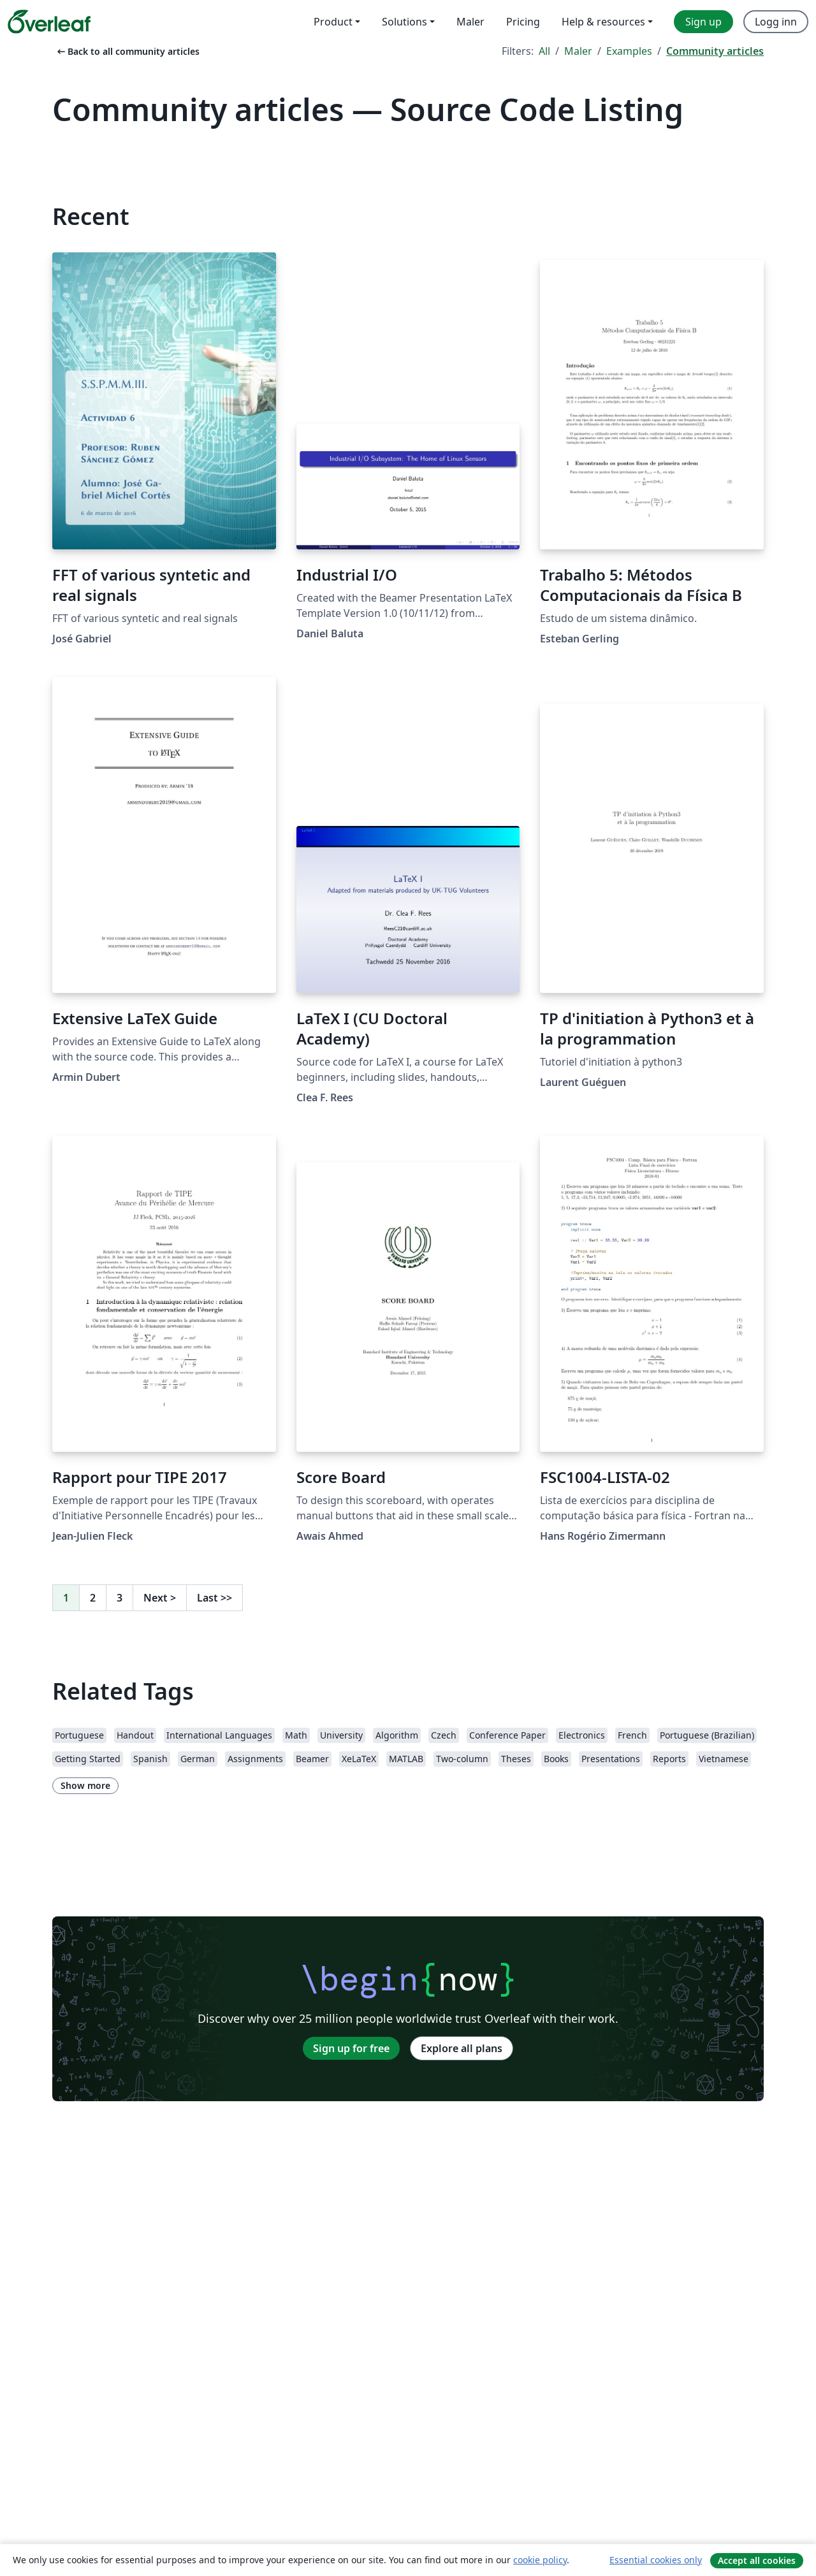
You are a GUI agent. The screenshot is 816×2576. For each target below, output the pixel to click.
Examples (629, 51)
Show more (85, 1785)
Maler (578, 51)
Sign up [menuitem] (703, 22)
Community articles (715, 51)
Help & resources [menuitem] (603, 22)
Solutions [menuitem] (404, 22)
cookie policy (540, 2560)
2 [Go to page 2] (93, 1598)
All (544, 51)
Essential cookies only (655, 2560)
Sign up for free (351, 2048)
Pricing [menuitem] (523, 22)
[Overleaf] (49, 21)
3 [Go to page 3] (119, 1598)
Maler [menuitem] (470, 22)
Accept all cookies (757, 2560)
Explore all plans (461, 2048)
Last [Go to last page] (214, 1598)
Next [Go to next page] (159, 1598)
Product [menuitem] (333, 22)
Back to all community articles (127, 51)
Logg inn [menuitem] (776, 22)
